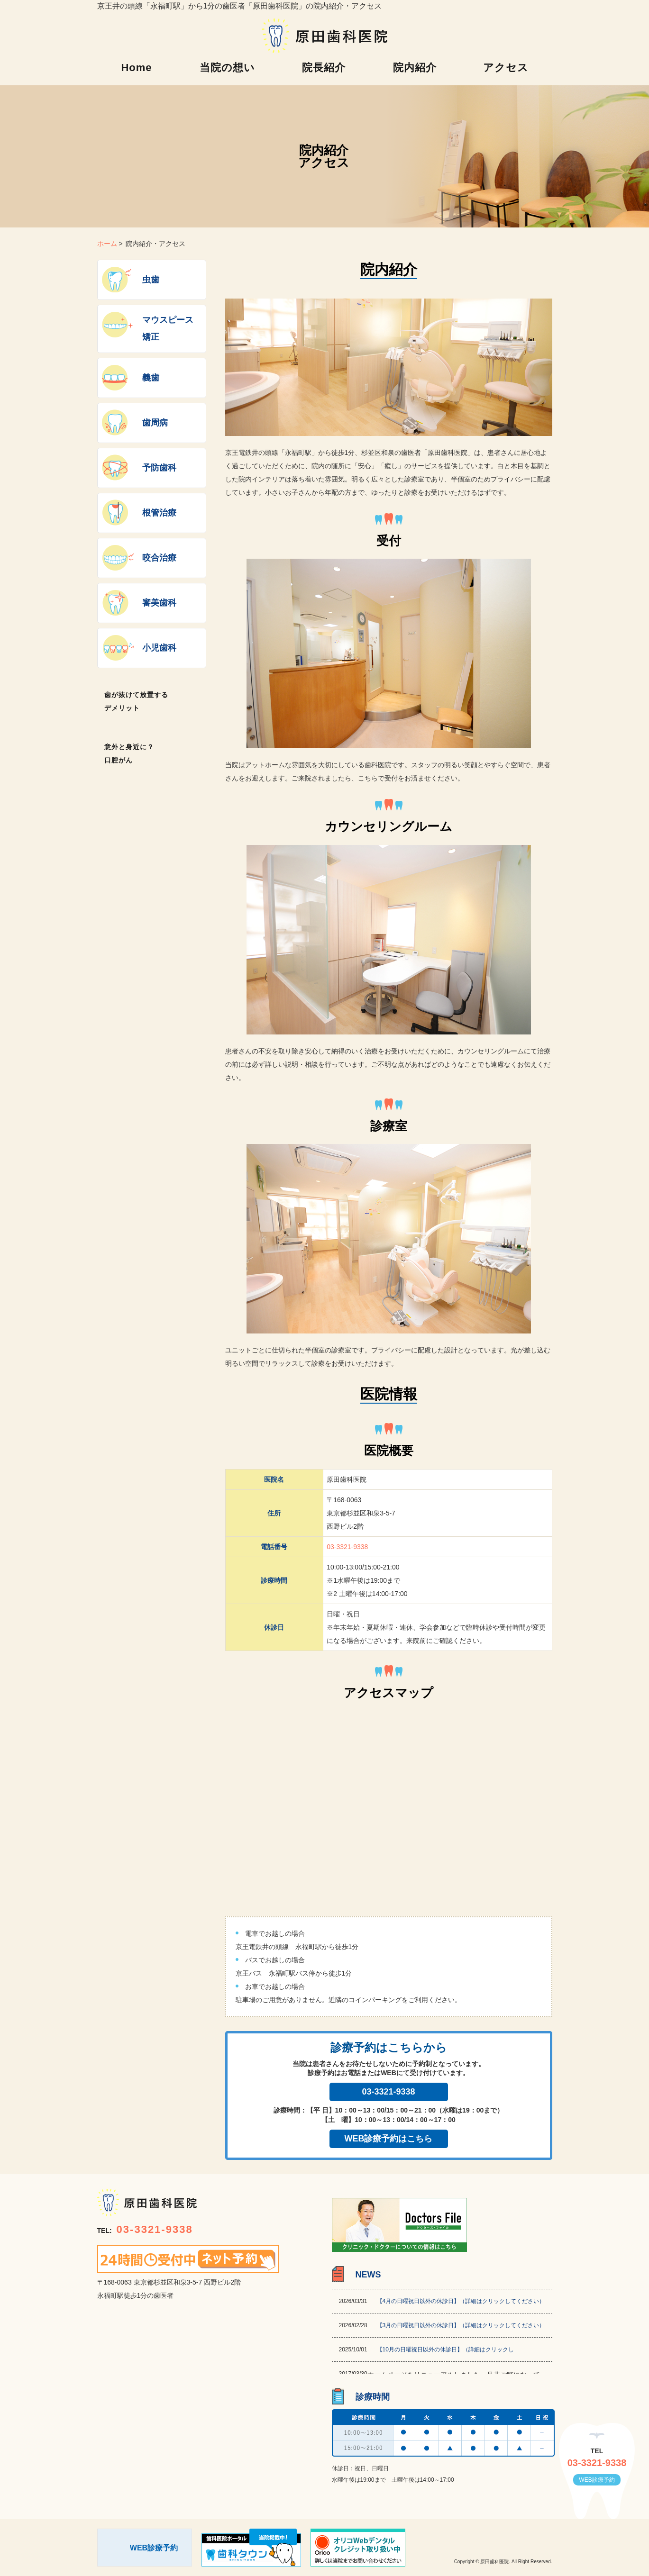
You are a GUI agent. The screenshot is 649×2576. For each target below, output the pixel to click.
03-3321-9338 (347, 1547)
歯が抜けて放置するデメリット (136, 701)
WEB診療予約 (596, 2479)
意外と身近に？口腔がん (129, 753)
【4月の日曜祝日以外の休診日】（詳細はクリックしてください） (461, 2301)
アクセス (506, 67)
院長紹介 (324, 67)
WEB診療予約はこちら (389, 2138)
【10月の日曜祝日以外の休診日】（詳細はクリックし (445, 2349)
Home (136, 67)
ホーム (107, 243)
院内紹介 (415, 67)
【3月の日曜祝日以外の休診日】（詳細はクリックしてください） (461, 2325)
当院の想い (227, 67)
